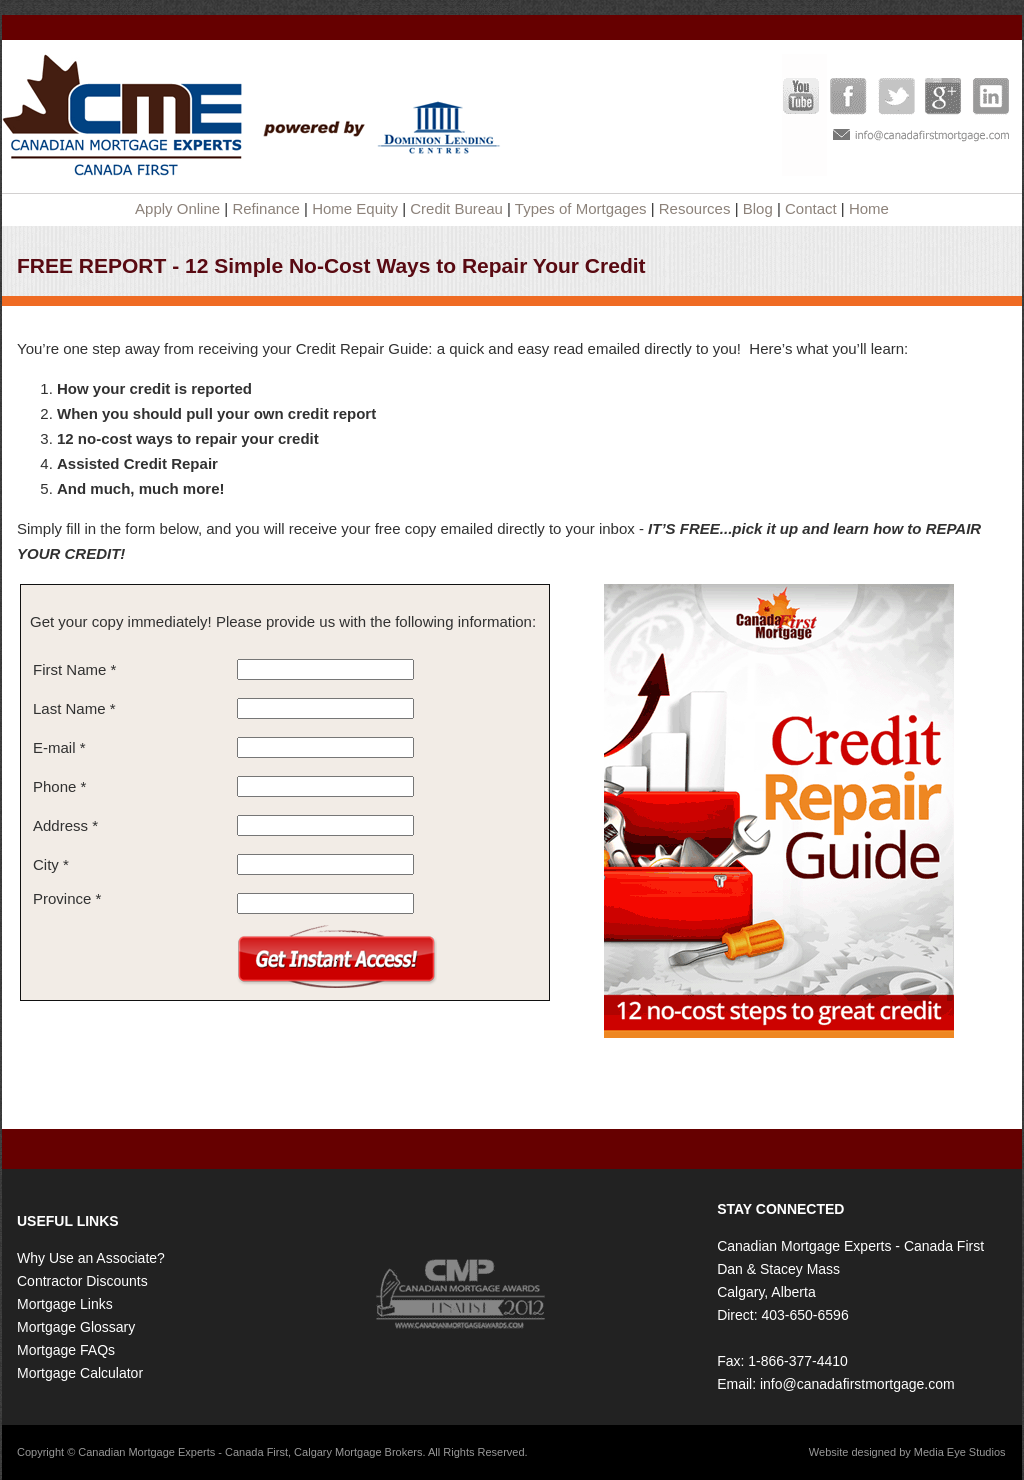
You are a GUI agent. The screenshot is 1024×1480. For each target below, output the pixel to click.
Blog (758, 208)
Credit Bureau (456, 208)
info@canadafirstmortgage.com (857, 1384)
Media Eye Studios (960, 1452)
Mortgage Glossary (76, 1327)
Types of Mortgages (581, 208)
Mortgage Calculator (80, 1373)
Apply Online (177, 208)
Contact (811, 208)
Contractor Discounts (82, 1281)
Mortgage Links (65, 1304)
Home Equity (355, 208)
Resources (695, 208)
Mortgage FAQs (66, 1350)
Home (869, 208)
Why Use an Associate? (91, 1258)
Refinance (266, 208)
